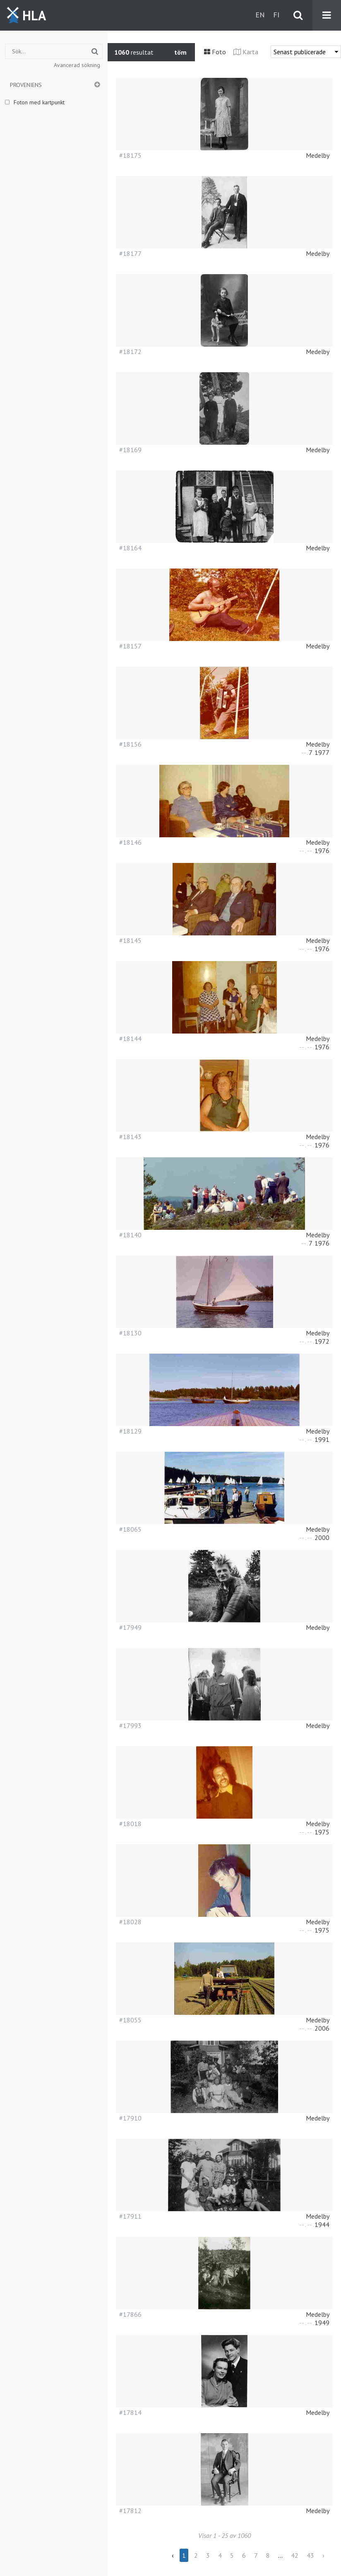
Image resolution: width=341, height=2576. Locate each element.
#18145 (130, 940)
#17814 (130, 2412)
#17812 (130, 2510)
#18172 (130, 351)
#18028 (130, 1922)
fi (276, 14)
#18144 (130, 1038)
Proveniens (26, 85)
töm (180, 52)
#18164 (130, 548)
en (260, 14)
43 (310, 2555)
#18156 (130, 744)
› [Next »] (323, 2555)
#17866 (130, 2314)
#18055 (130, 2020)
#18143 (130, 1137)
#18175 (130, 155)
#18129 (130, 1431)
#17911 (130, 2216)
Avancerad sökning (77, 65)
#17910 (130, 2118)
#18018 (130, 1823)
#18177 (130, 253)
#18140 (130, 1235)
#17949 (130, 1627)
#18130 (130, 1333)
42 (294, 2555)
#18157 (130, 646)
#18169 (130, 450)
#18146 (130, 842)
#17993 (130, 1725)
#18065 (130, 1529)
